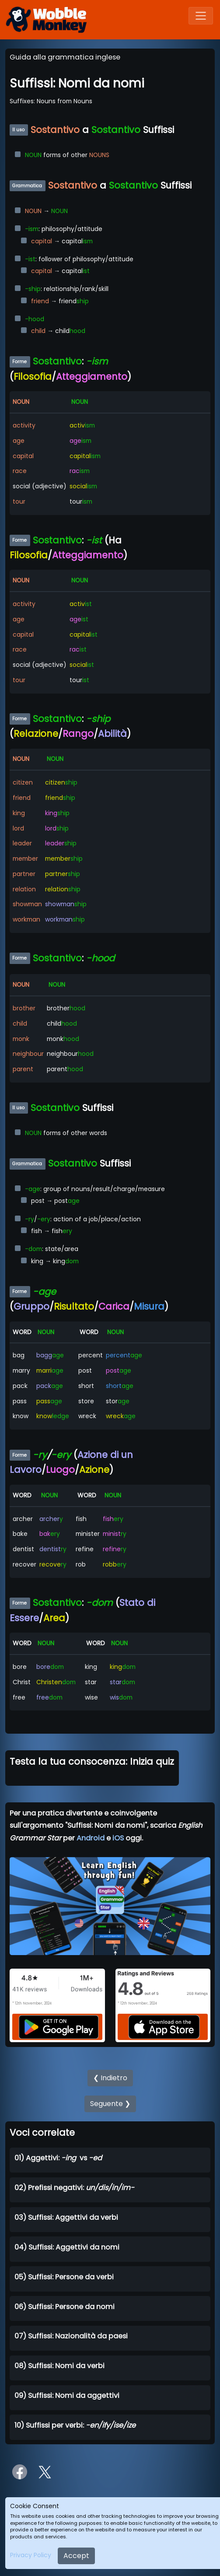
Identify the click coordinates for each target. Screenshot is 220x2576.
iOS (118, 1838)
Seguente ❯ (110, 2104)
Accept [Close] (76, 2556)
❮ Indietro (110, 2078)
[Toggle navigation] (201, 16)
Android (91, 1838)
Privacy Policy (30, 2555)
